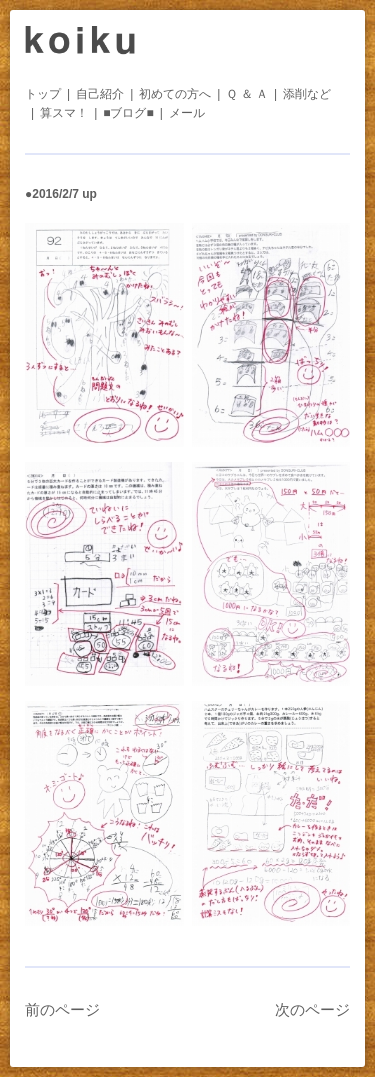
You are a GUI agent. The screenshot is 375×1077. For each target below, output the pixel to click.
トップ (43, 94)
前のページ (62, 1009)
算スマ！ (64, 113)
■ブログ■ (128, 113)
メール (187, 113)
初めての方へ (175, 94)
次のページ (312, 1009)
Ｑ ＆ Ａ (247, 94)
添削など (307, 94)
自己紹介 (100, 94)
